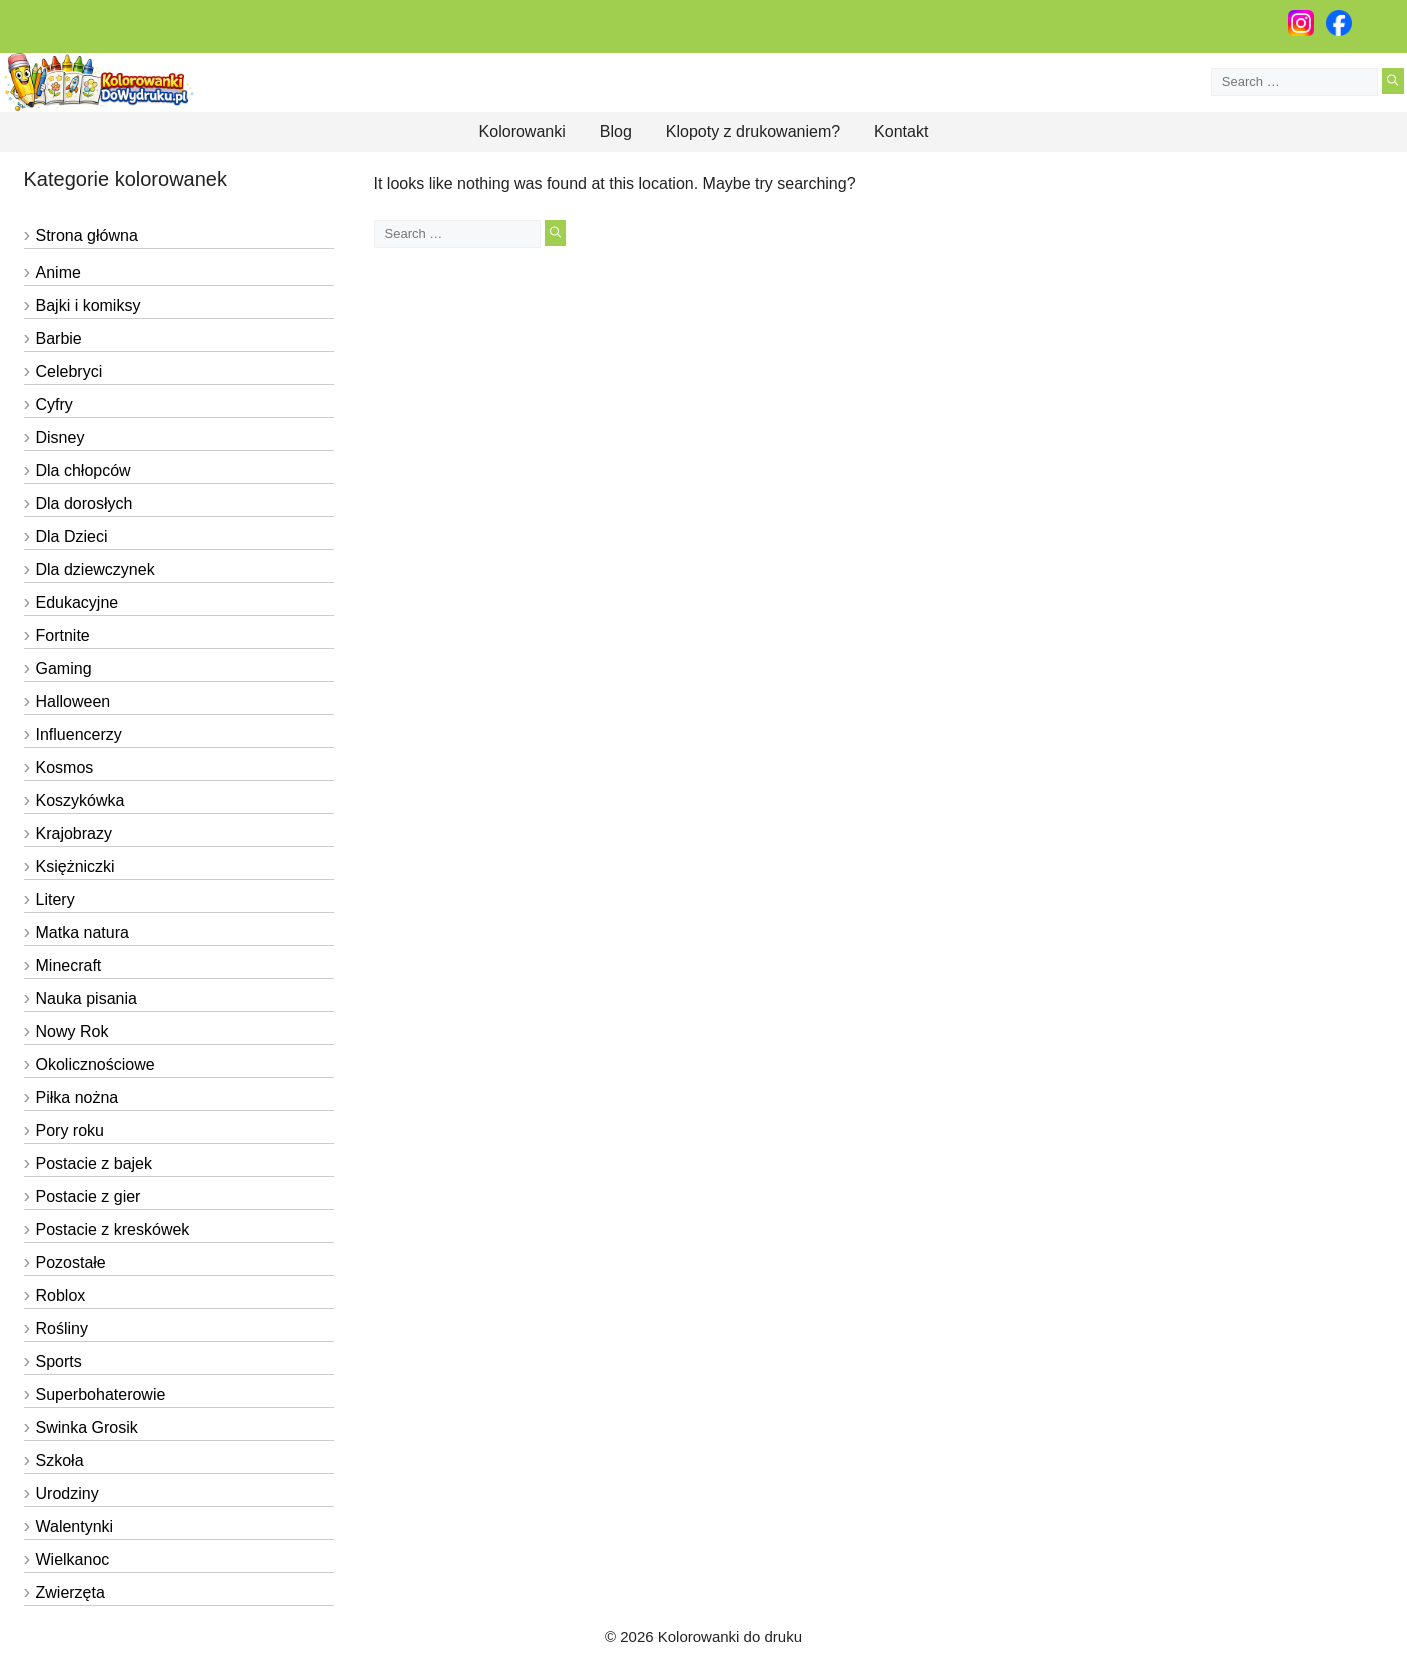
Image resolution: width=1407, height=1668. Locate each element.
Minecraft (69, 965)
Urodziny (67, 1493)
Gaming (64, 668)
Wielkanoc (73, 1559)
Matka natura (82, 932)
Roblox (61, 1295)
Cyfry (54, 404)
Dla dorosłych (84, 503)
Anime (58, 272)
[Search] (1392, 81)
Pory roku (70, 1130)
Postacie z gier (88, 1196)
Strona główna (87, 235)
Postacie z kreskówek (113, 1229)
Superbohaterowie (101, 1394)
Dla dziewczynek (95, 569)
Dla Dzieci (72, 536)
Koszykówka (80, 800)
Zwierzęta (70, 1592)
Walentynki (75, 1526)
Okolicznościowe (95, 1064)
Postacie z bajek (94, 1163)
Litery (55, 899)
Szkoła (60, 1460)
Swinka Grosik (87, 1427)
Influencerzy (79, 734)
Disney (60, 437)
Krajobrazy (74, 833)
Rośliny (62, 1328)
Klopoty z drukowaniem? (753, 131)
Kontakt (901, 131)
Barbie (59, 338)
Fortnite (63, 635)
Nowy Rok (72, 1031)
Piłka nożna (77, 1097)
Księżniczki (75, 866)
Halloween (73, 701)
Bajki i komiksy (88, 305)
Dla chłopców (83, 470)
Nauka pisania (86, 998)
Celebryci (69, 371)
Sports (59, 1361)
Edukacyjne (77, 602)
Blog (616, 131)
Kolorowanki (522, 131)
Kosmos (65, 767)
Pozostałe (71, 1262)
